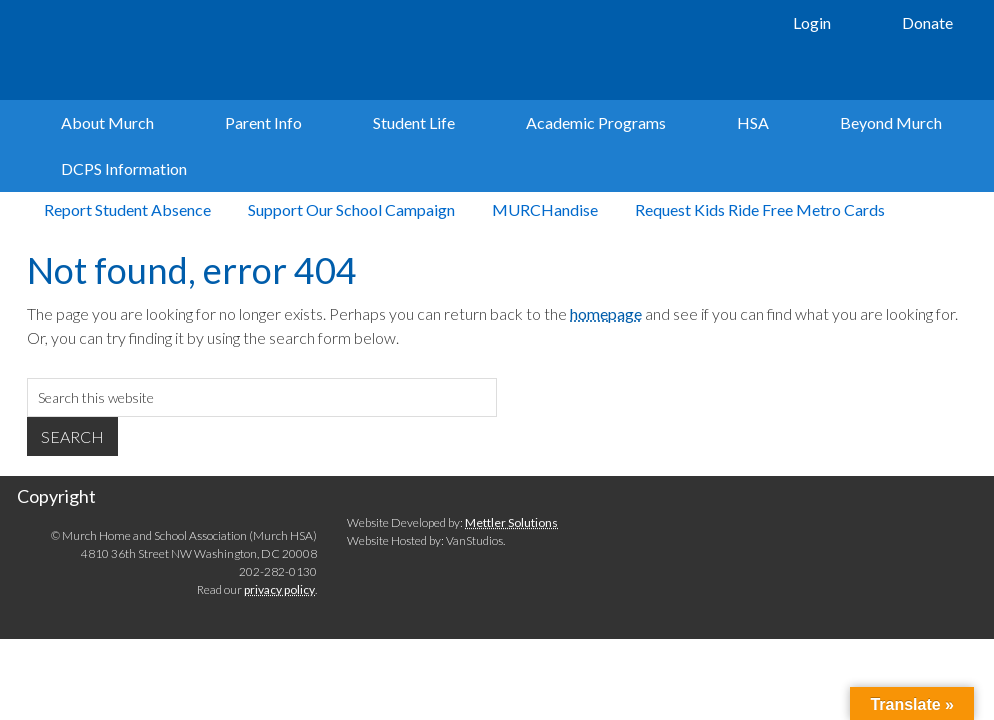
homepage (606, 368)
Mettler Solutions (511, 577)
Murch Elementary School (312, 50)
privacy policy (279, 645)
